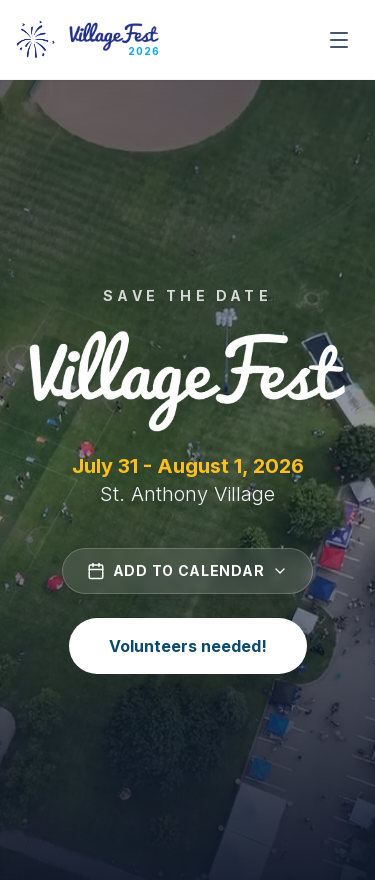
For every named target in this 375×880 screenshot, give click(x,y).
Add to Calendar (188, 571)
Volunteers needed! (188, 646)
